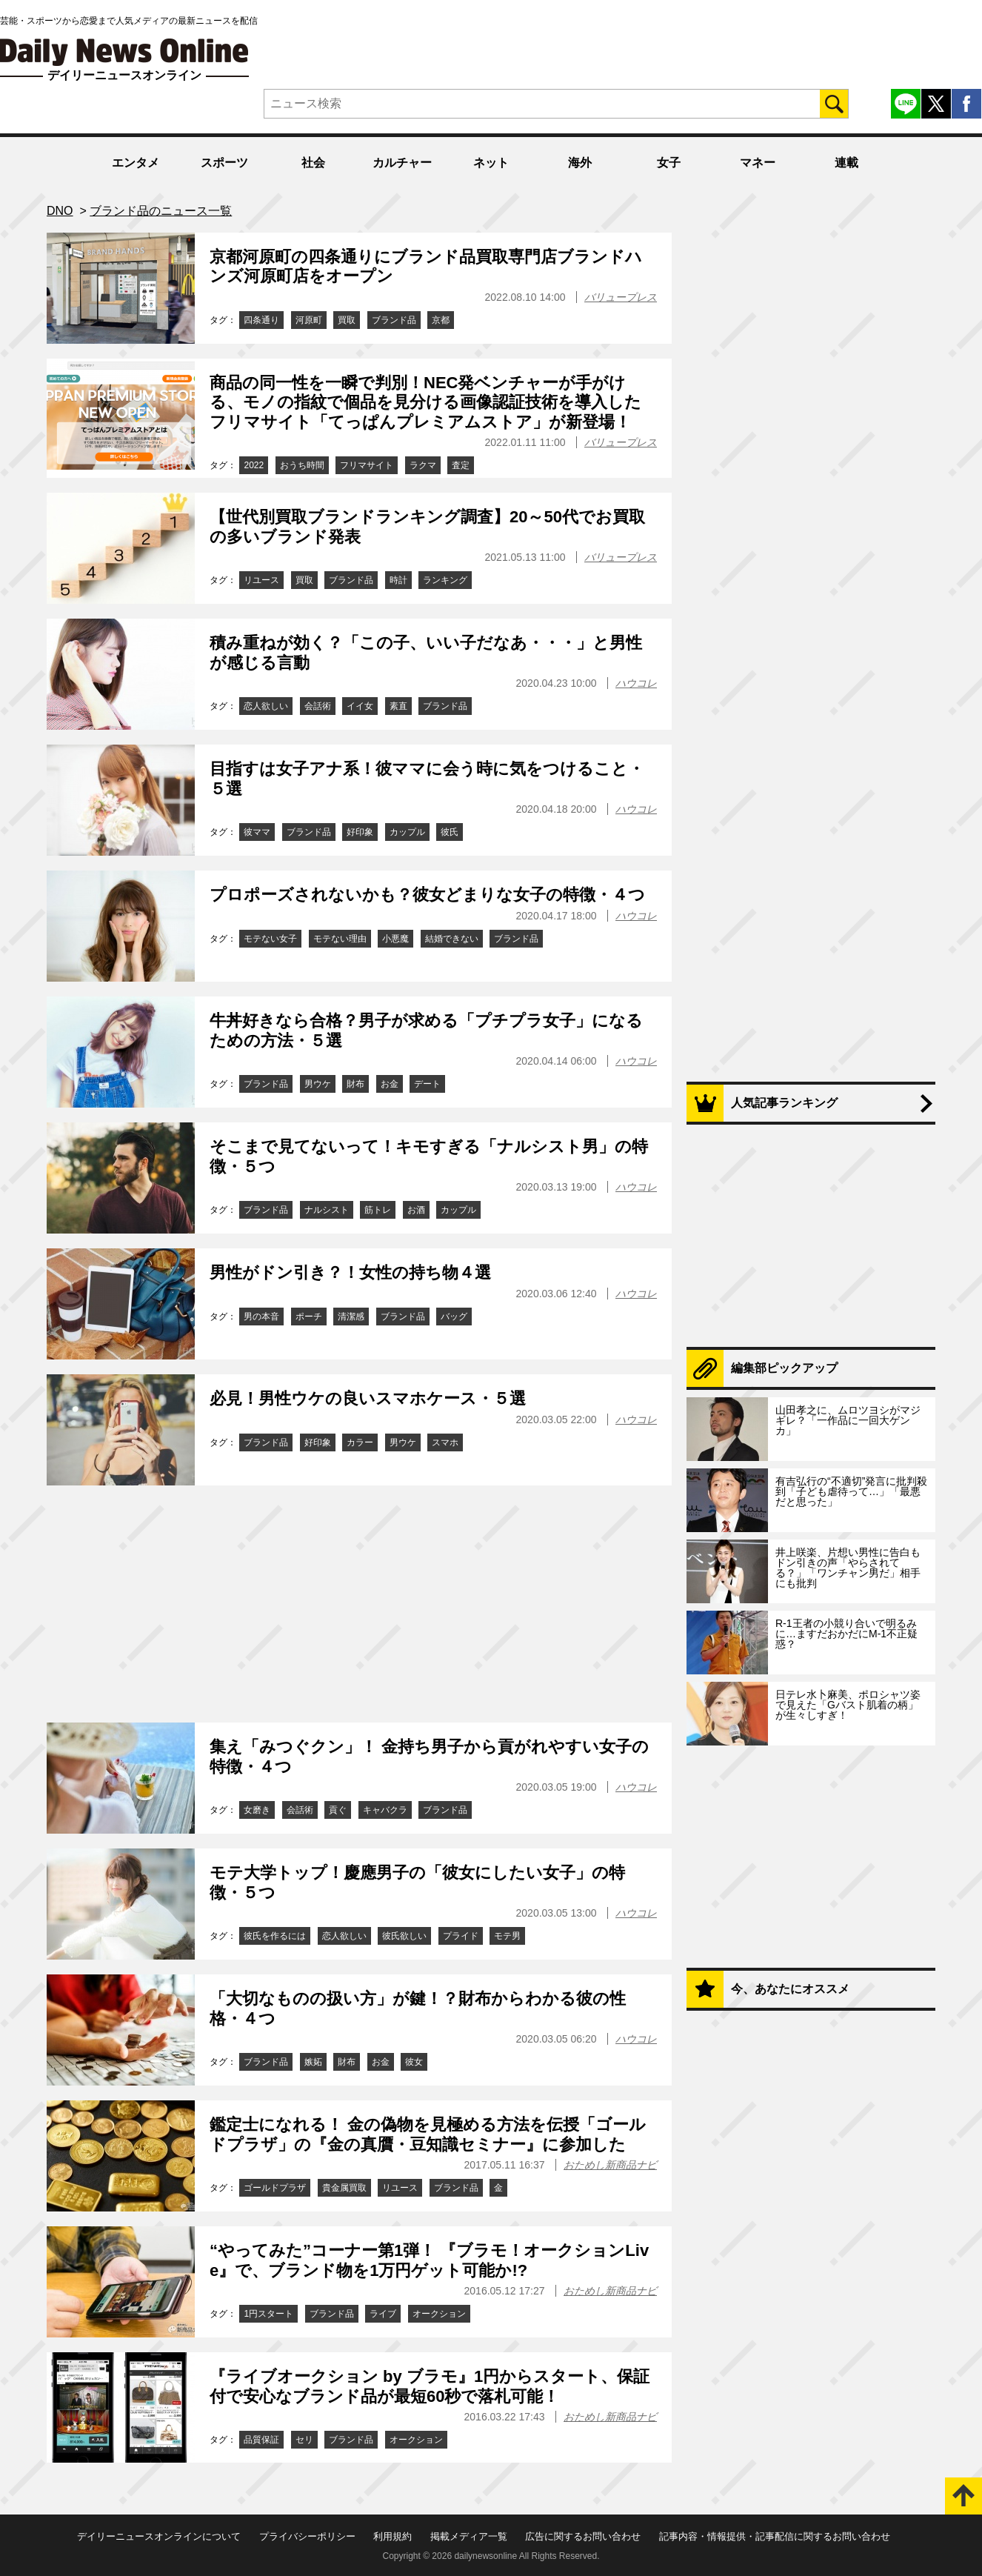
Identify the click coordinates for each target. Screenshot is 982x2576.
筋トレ (377, 1210)
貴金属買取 (344, 2188)
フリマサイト (366, 465)
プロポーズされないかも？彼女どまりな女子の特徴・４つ (427, 894)
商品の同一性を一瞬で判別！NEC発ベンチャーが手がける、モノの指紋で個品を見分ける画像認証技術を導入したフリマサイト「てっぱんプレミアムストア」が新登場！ (425, 402)
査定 (461, 465)
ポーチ (308, 1316)
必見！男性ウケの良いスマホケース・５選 (368, 1398)
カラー (360, 1442)
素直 (398, 706)
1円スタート (268, 2314)
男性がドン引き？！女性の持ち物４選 (350, 1272)
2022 (254, 465)
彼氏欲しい (404, 1936)
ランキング (445, 580)
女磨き (257, 1810)
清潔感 (351, 1316)
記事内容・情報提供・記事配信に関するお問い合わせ (774, 2536)
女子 (669, 162)
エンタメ (135, 162)
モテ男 (507, 1936)
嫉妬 (313, 2062)
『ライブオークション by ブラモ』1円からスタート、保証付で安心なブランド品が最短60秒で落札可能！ (429, 2386)
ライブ (383, 2314)
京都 (441, 320)
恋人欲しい (266, 706)
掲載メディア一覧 (468, 2536)
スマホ (445, 1442)
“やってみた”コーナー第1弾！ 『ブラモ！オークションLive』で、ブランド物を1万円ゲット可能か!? (429, 2260)
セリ (304, 2439)
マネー (757, 162)
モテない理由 (340, 938)
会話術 (317, 706)
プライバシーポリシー (307, 2536)
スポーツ (224, 162)
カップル (407, 832)
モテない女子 (270, 938)
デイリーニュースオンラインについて (159, 2536)
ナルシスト (326, 1210)
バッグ (454, 1316)
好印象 (360, 832)
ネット (491, 162)
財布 (355, 1084)
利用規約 (392, 2536)
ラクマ (423, 465)
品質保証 (261, 2439)
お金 (389, 1084)
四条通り (261, 320)
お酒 (416, 1210)
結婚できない (451, 938)
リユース (261, 580)
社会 (313, 162)
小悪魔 (395, 938)
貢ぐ (338, 1810)
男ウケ (317, 1084)
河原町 (308, 320)
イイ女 (360, 706)
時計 (398, 580)
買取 (346, 320)
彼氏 (449, 832)
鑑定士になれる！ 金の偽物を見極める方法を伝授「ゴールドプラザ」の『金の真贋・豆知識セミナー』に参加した (428, 2134)
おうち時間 (302, 465)
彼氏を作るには (275, 1936)
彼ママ (257, 832)
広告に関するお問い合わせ (583, 2536)
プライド (460, 1936)
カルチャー (402, 162)
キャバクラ (385, 1810)
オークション (439, 2314)
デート (427, 1084)
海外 (580, 162)
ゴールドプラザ (275, 2188)
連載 (846, 162)
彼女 (414, 2062)
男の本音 (261, 1316)
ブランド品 (394, 320)
